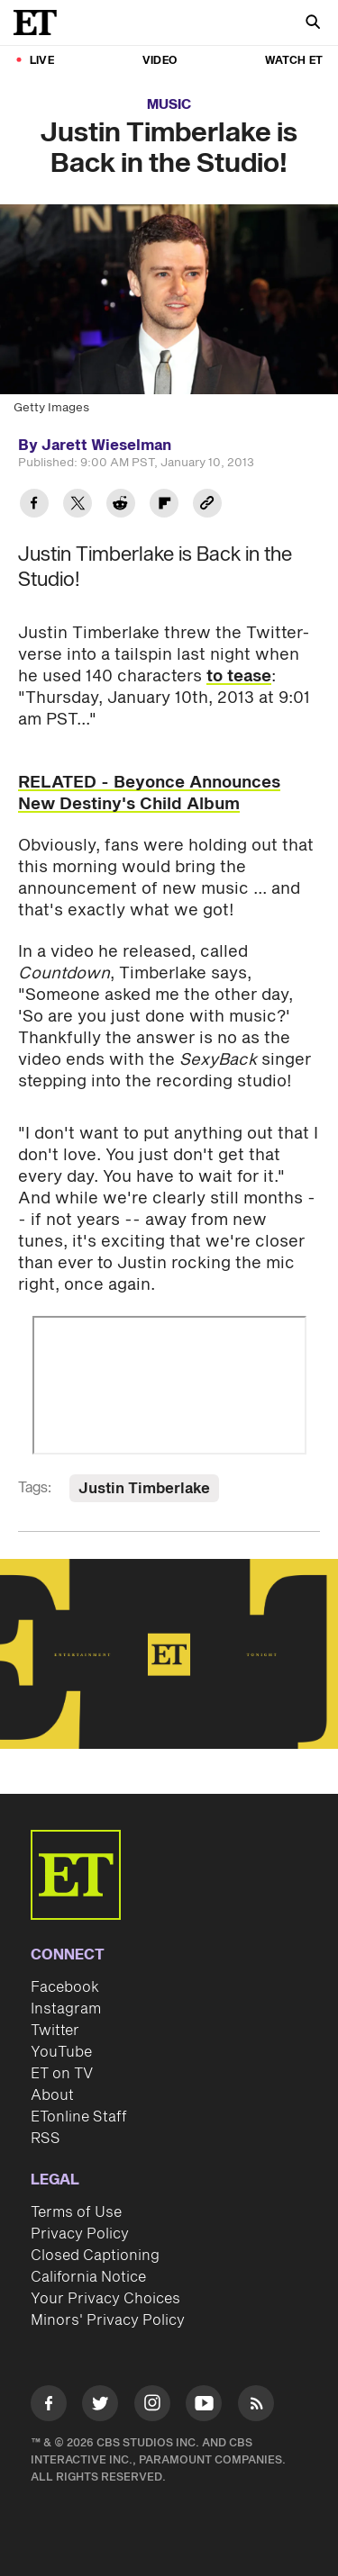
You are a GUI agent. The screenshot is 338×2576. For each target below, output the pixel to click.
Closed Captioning (95, 2255)
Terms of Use (76, 2212)
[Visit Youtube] (204, 2406)
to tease (238, 676)
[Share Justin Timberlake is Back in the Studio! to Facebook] (34, 505)
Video (159, 60)
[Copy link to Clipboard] (207, 505)
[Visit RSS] (256, 2406)
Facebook (65, 1987)
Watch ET (294, 60)
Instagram (66, 2009)
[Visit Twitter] (100, 2406)
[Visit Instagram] (152, 2406)
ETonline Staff (79, 2117)
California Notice (88, 2277)
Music (169, 105)
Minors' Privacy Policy (108, 2320)
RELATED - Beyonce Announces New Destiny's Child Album (149, 793)
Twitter (55, 2030)
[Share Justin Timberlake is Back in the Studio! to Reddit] (121, 505)
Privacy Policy (80, 2234)
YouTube (61, 2052)
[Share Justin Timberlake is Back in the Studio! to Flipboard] (164, 505)
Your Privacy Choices (105, 2299)
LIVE (42, 60)
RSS (45, 2138)
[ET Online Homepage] (41, 22)
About (52, 2095)
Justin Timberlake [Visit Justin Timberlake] (144, 1489)
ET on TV (62, 2074)
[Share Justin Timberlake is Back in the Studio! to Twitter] (77, 505)
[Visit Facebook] (49, 2406)
